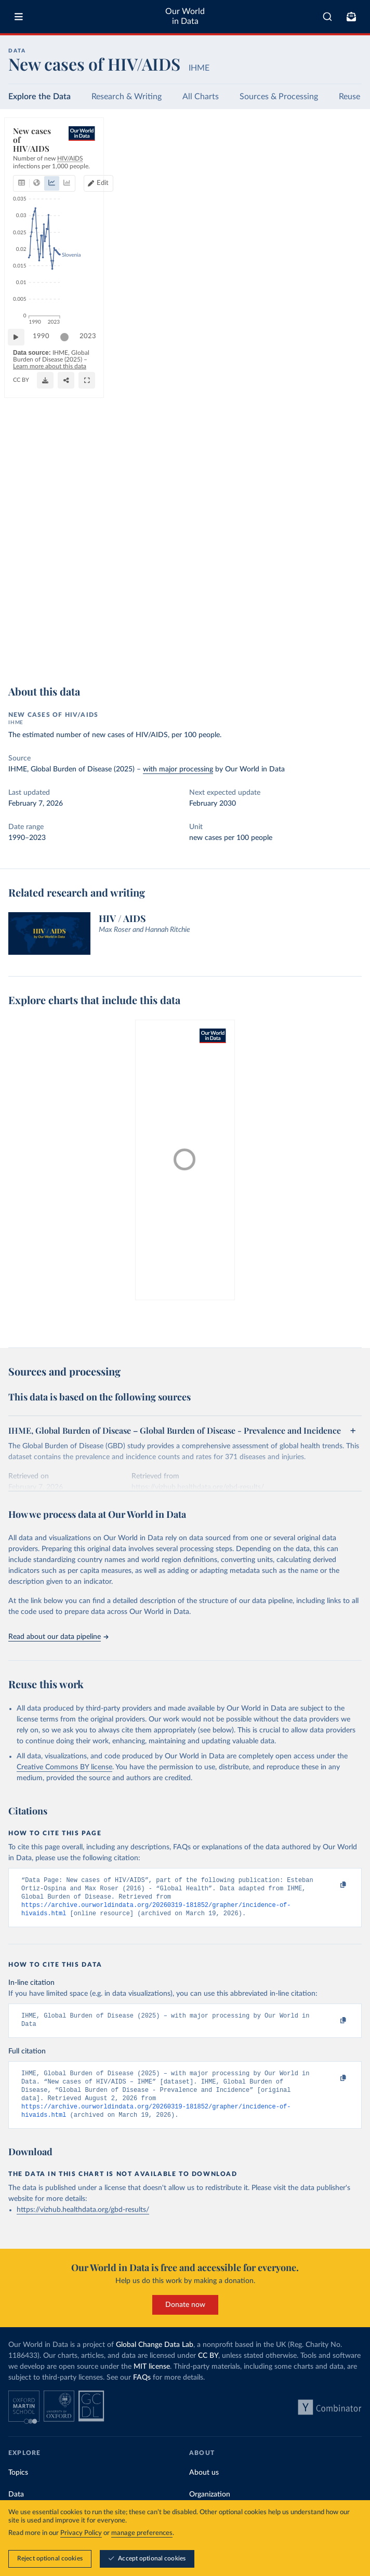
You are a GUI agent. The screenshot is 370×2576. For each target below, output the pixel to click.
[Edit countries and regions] (309, 160)
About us (204, 2486)
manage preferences (142, 2533)
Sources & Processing (279, 96)
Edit (314, 160)
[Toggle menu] (18, 16)
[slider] (69, 633)
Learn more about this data (203, 651)
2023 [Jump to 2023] (344, 633)
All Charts (200, 96)
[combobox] (327, 16)
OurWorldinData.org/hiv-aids (49, 659)
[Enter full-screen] (348, 654)
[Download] (307, 654)
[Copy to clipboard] (332, 1885)
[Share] (328, 654)
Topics (18, 2486)
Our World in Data (185, 16)
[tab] (33, 160)
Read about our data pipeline (58, 1636)
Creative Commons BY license (64, 1767)
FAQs (142, 2391)
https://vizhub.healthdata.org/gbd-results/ (83, 2223)
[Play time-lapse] (21, 633)
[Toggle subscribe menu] (351, 16)
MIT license (152, 2380)
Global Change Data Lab (154, 2358)
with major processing (178, 769)
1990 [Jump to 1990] (46, 633)
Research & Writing (126, 96)
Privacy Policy (81, 2533)
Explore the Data (39, 96)
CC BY (99, 659)
